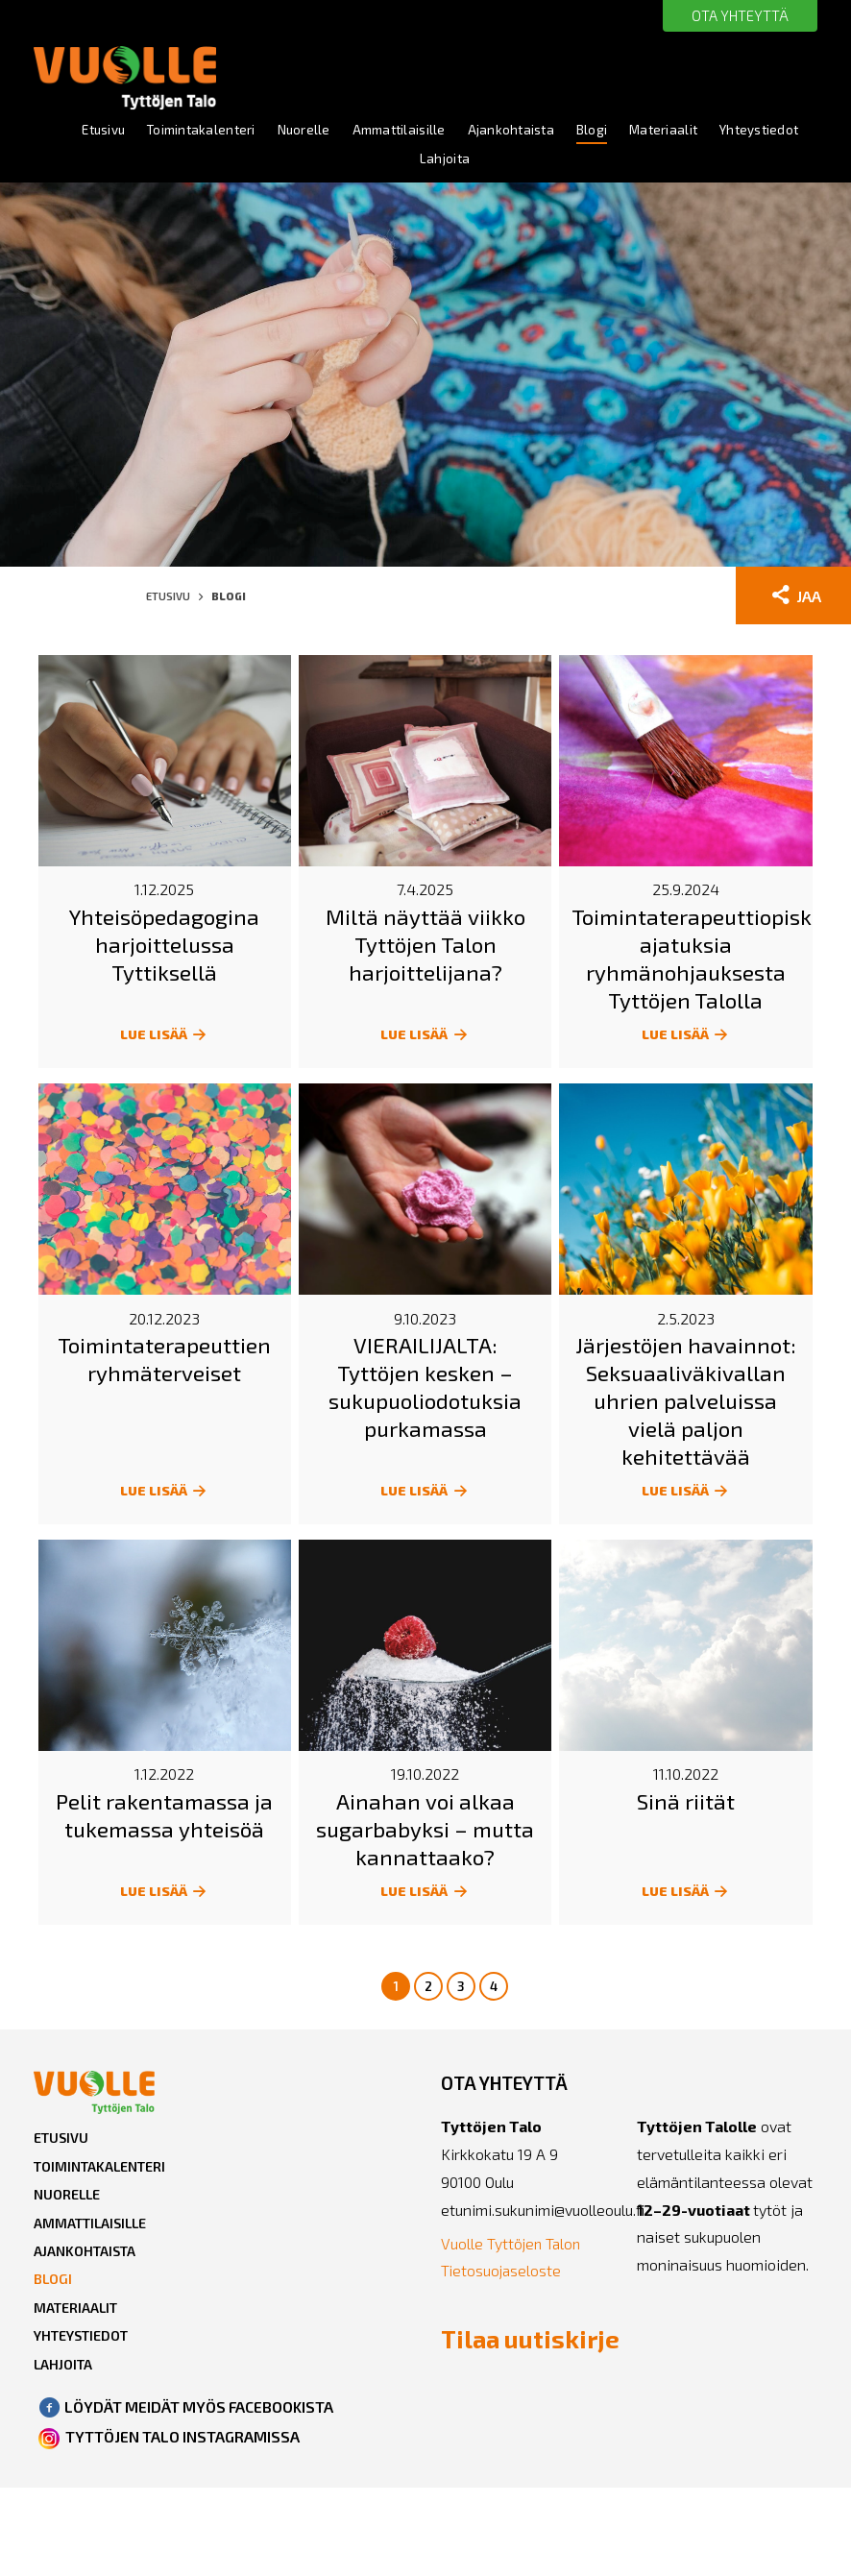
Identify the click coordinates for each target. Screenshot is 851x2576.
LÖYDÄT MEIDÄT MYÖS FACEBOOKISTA (200, 2434)
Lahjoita (499, 162)
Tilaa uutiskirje (499, 2357)
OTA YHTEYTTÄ (736, 16)
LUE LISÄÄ (164, 1039)
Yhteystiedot (407, 162)
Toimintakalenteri (246, 131)
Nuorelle (351, 131)
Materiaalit (726, 131)
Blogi (652, 131)
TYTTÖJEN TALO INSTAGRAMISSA (183, 2463)
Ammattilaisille (451, 131)
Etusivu (142, 131)
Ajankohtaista (568, 131)
